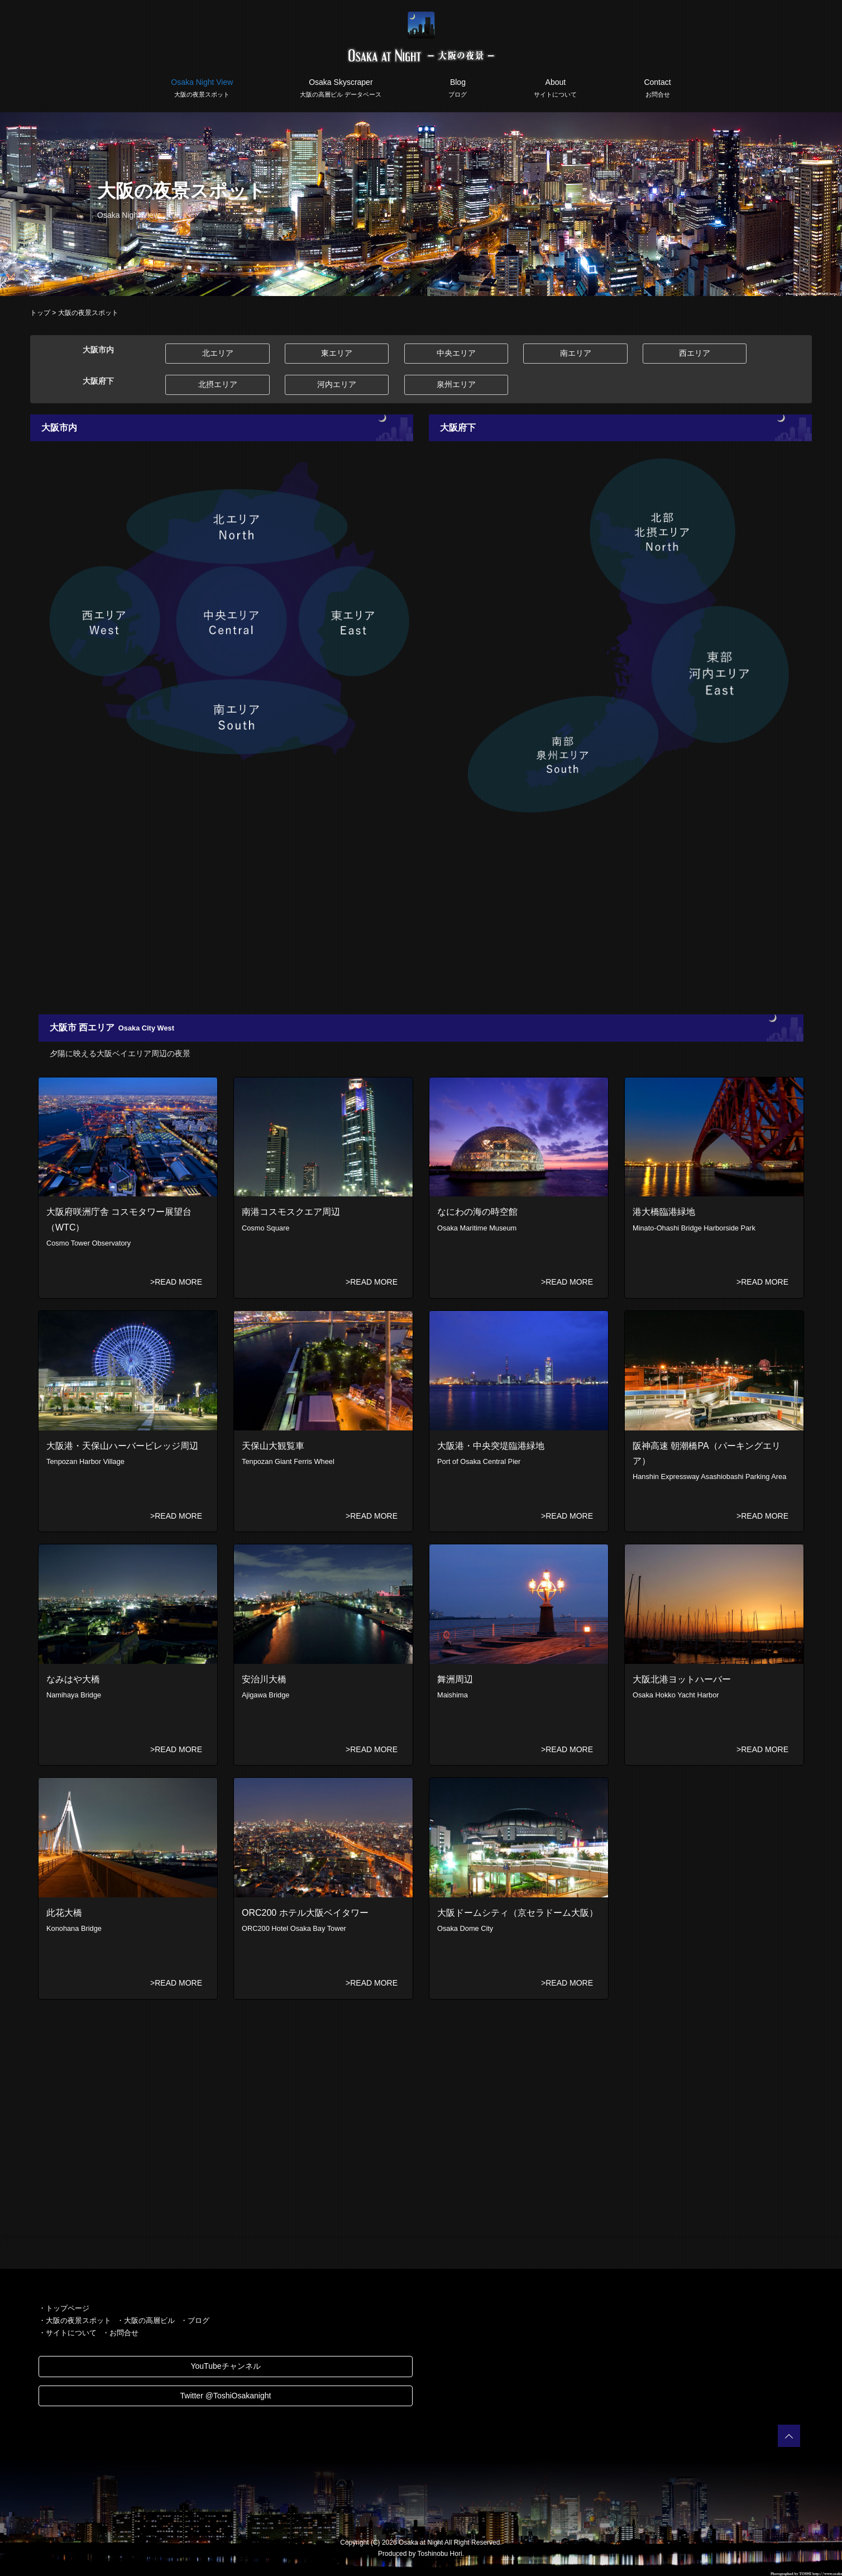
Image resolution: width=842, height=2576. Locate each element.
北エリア (217, 353)
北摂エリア (217, 384)
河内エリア (336, 384)
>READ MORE (176, 1281)
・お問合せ (120, 2333)
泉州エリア (456, 384)
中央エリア (456, 353)
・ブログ (194, 2320)
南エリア (575, 353)
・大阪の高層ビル (146, 2320)
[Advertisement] (365, 919)
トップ (40, 313)
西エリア (694, 353)
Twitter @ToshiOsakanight (225, 2395)
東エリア (336, 353)
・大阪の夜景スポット (75, 2320)
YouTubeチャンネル (225, 2366)
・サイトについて (68, 2333)
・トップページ (64, 2308)
